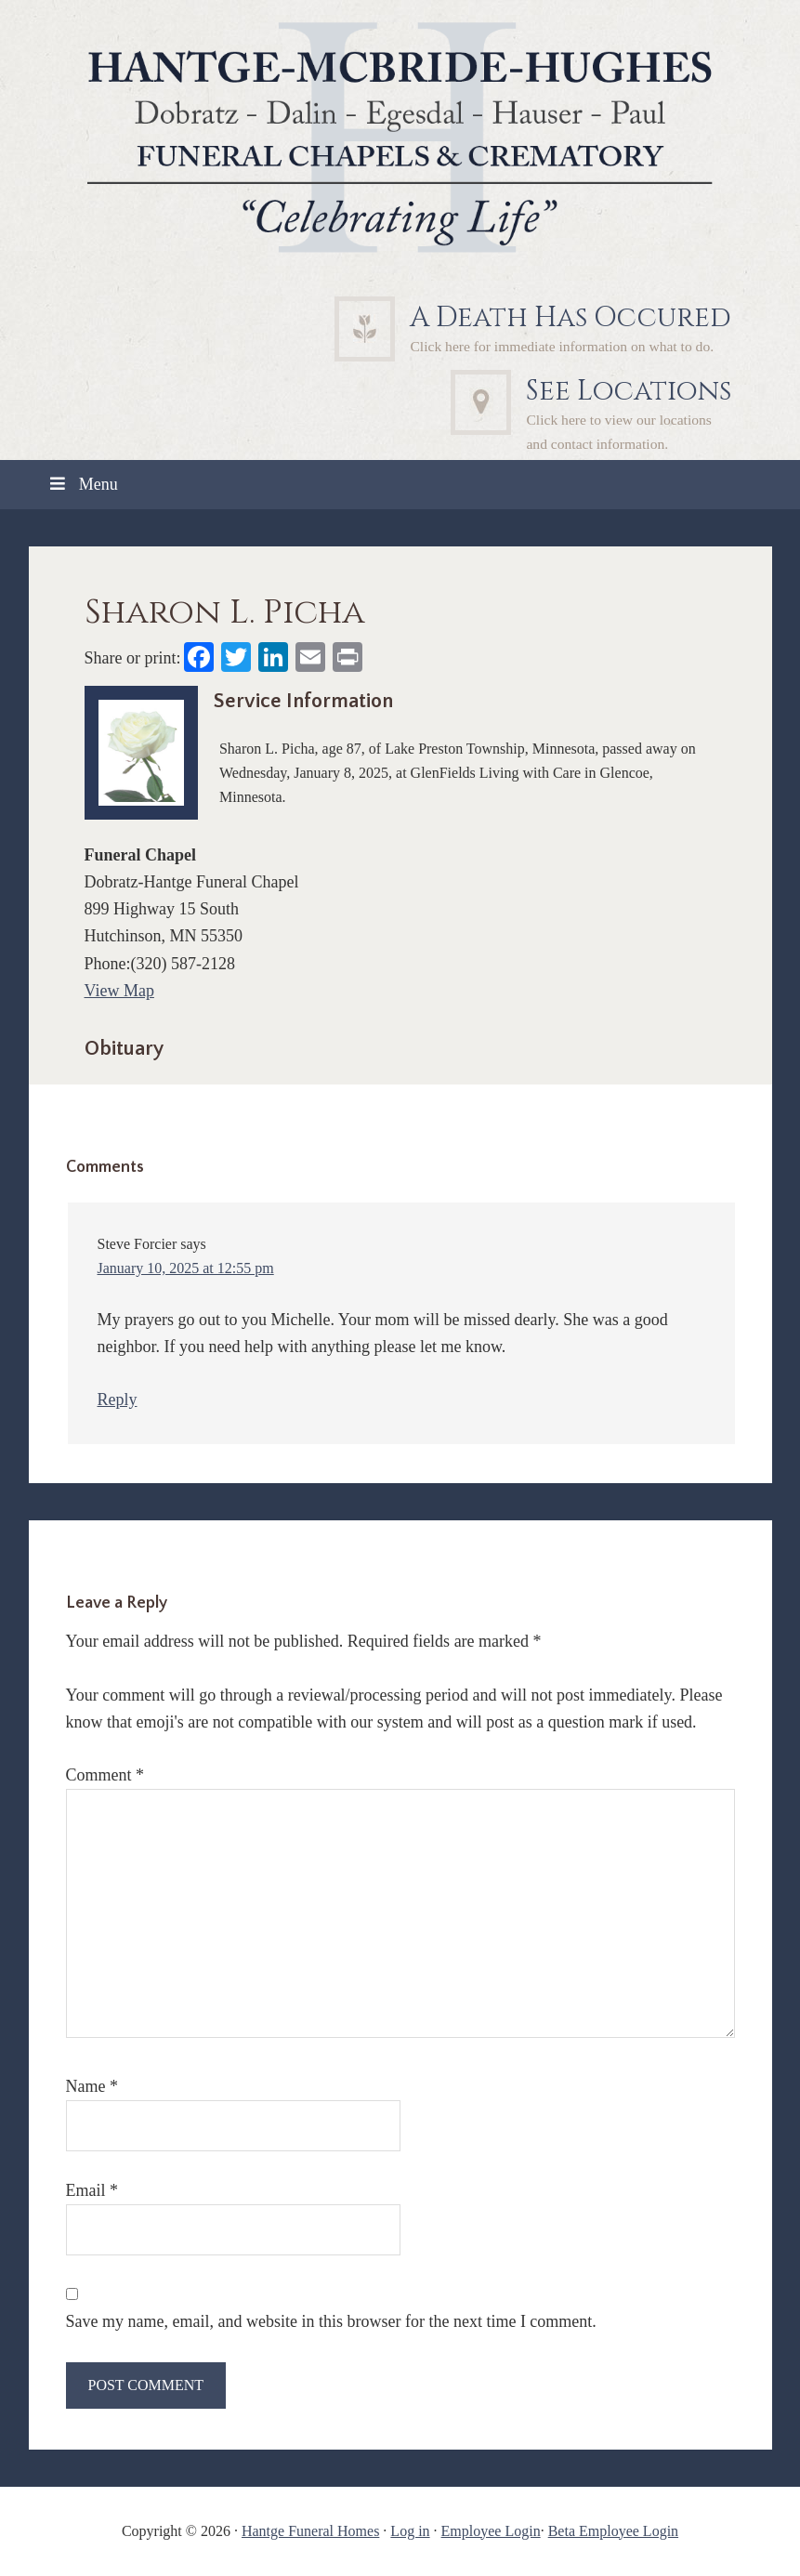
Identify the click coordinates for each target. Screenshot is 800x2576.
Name (92, 2086)
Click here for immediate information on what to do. (562, 346)
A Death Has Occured (570, 317)
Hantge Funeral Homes (310, 2531)
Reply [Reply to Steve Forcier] (118, 1399)
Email (92, 2190)
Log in (409, 2531)
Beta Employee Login (613, 2531)
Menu (82, 484)
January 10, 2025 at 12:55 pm (186, 1268)
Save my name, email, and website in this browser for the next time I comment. (331, 2321)
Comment (105, 1775)
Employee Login (491, 2531)
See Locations (628, 391)
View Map (119, 990)
